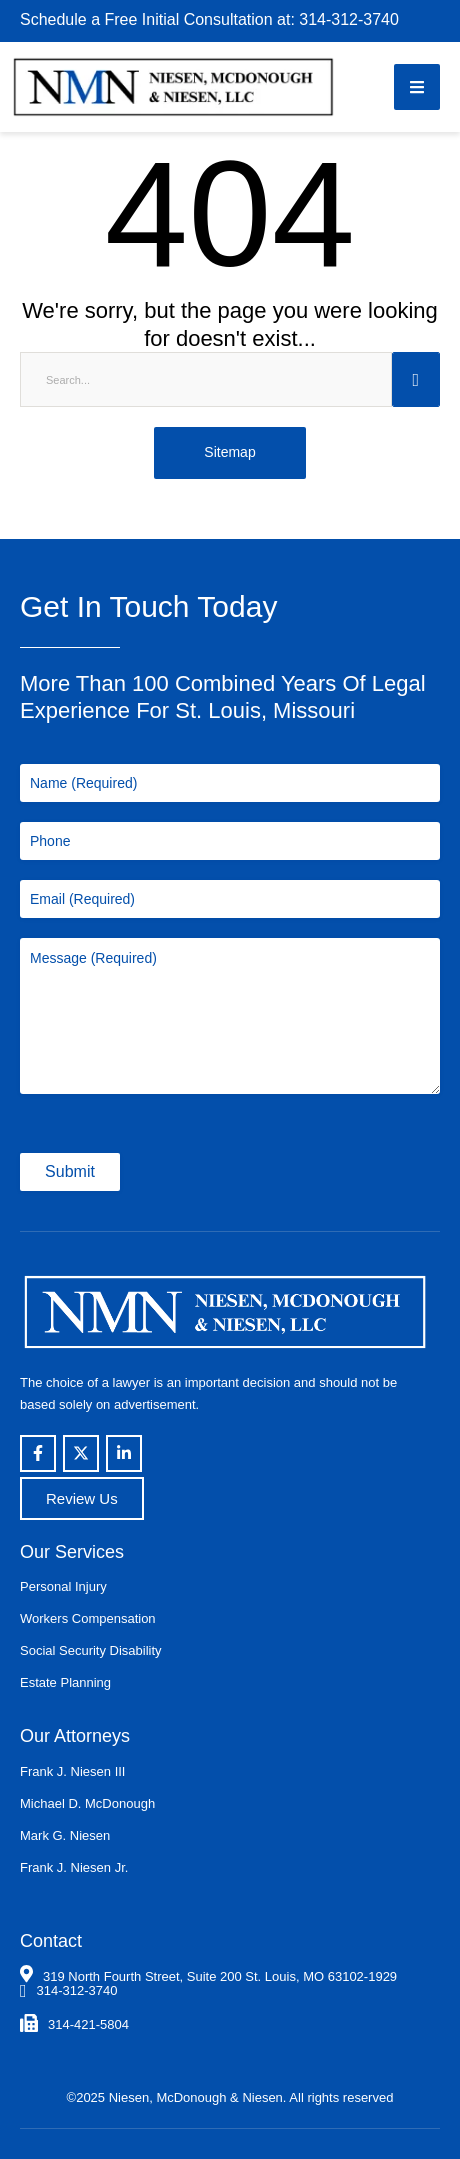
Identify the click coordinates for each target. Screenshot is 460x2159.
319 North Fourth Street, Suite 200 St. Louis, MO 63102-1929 (220, 1976)
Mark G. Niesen (65, 1835)
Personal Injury (63, 1586)
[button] (417, 87)
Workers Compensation (88, 1618)
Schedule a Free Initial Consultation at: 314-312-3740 (209, 19)
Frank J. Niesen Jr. (74, 1867)
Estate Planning (65, 1682)
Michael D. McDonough (87, 1803)
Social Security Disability (91, 1650)
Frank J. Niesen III (72, 1771)
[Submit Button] (416, 379)
